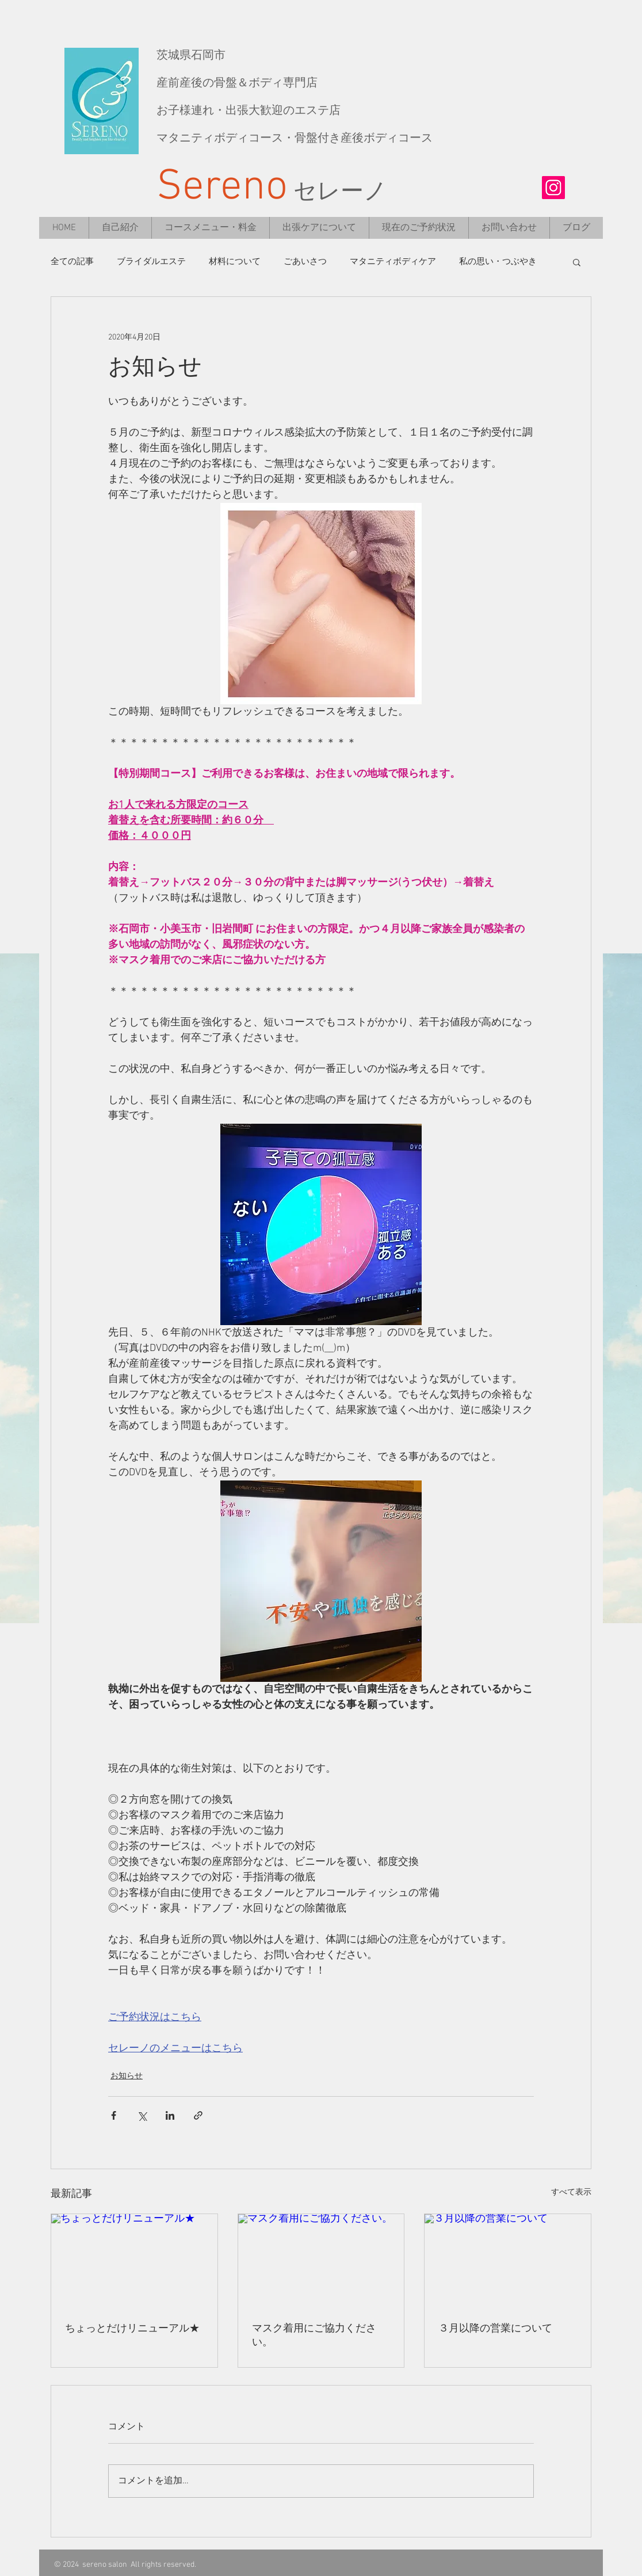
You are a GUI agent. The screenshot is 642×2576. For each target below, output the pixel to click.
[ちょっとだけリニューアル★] (134, 2260)
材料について (235, 262)
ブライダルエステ (151, 262)
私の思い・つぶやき (498, 262)
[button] (576, 261)
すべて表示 (571, 2192)
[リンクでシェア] (198, 2115)
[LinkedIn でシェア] (170, 2115)
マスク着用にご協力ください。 (314, 2336)
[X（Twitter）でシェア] (141, 2115)
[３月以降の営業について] (508, 2260)
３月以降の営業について (495, 2329)
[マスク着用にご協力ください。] (321, 2260)
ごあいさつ (305, 262)
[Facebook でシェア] (113, 2115)
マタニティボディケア (393, 262)
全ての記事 (72, 262)
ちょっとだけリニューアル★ (132, 2329)
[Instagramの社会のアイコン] (553, 187)
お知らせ (126, 2076)
